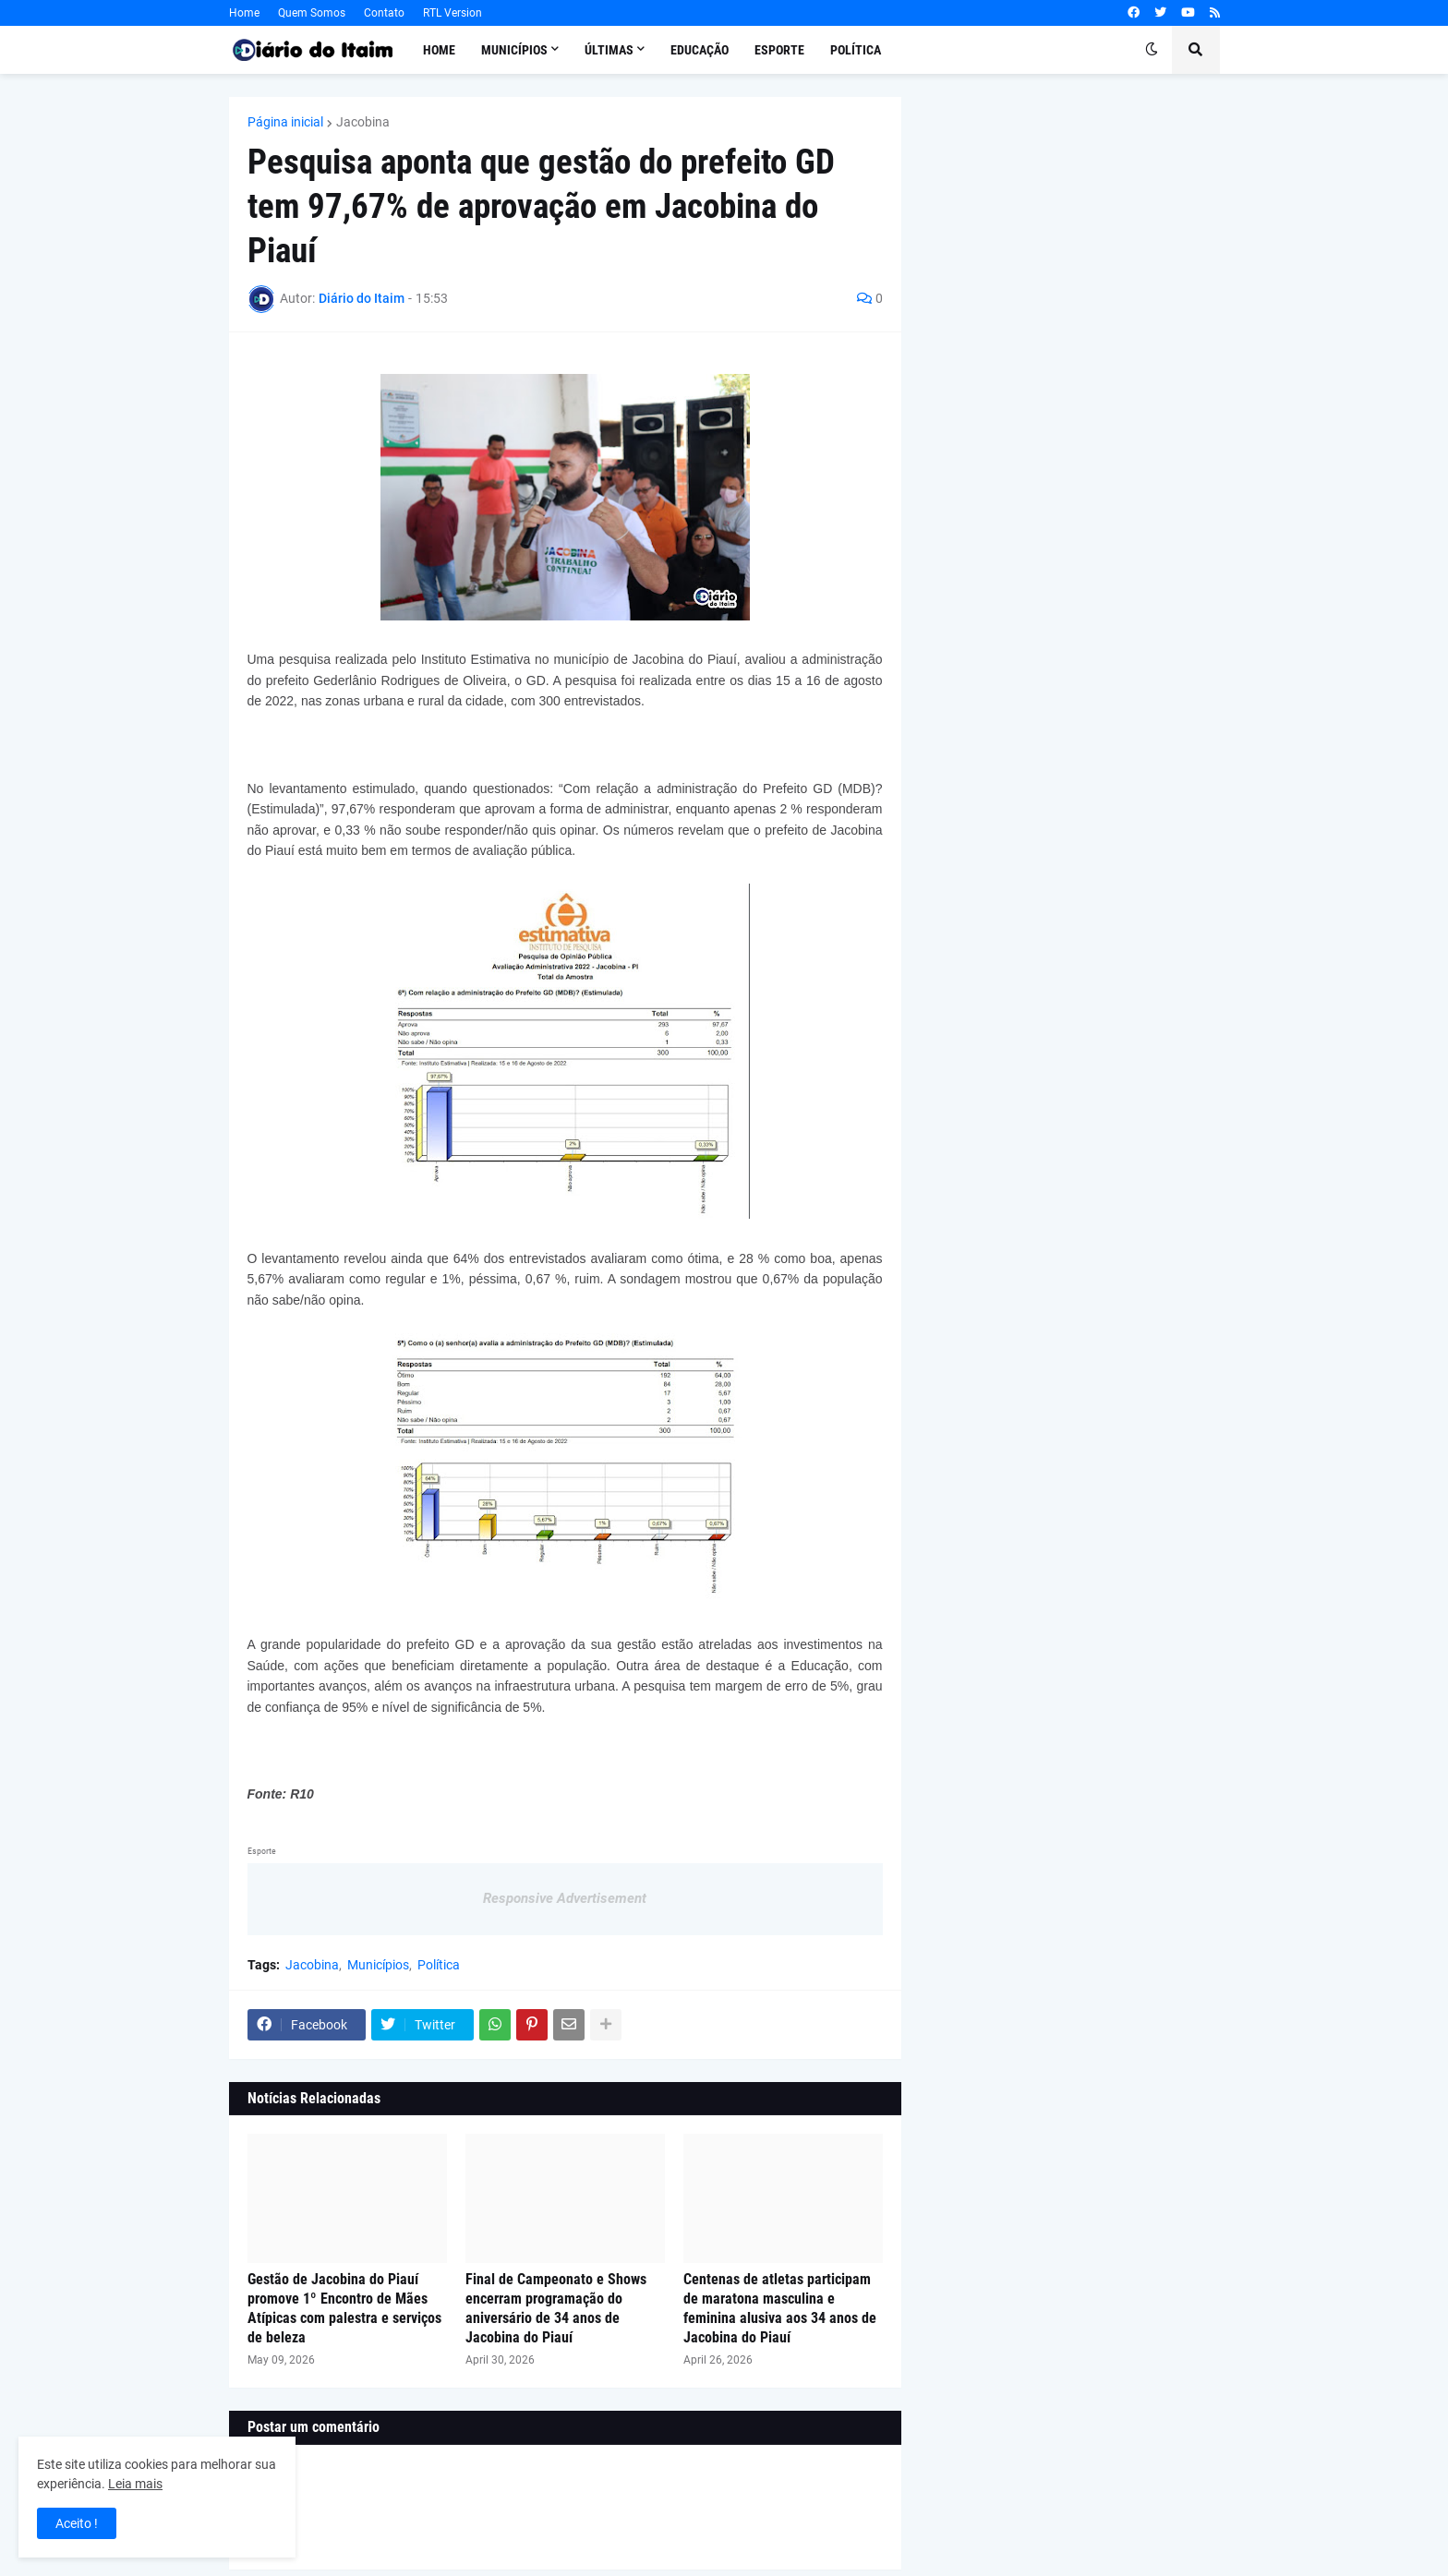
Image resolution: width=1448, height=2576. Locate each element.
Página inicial (285, 121)
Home (244, 12)
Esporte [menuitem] (779, 49)
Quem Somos (311, 12)
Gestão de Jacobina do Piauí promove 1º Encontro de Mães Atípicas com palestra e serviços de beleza (344, 2307)
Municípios (378, 1964)
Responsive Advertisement (564, 1898)
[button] (1151, 50)
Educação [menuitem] (699, 49)
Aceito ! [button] (76, 2523)
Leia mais (135, 2483)
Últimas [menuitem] (609, 49)
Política (438, 1964)
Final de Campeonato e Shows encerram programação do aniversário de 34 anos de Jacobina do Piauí (555, 2307)
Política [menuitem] (855, 49)
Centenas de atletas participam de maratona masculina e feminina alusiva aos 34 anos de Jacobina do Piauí (779, 2307)
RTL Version (452, 12)
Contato (384, 12)
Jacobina (363, 121)
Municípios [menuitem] (514, 49)
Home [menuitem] (439, 49)
